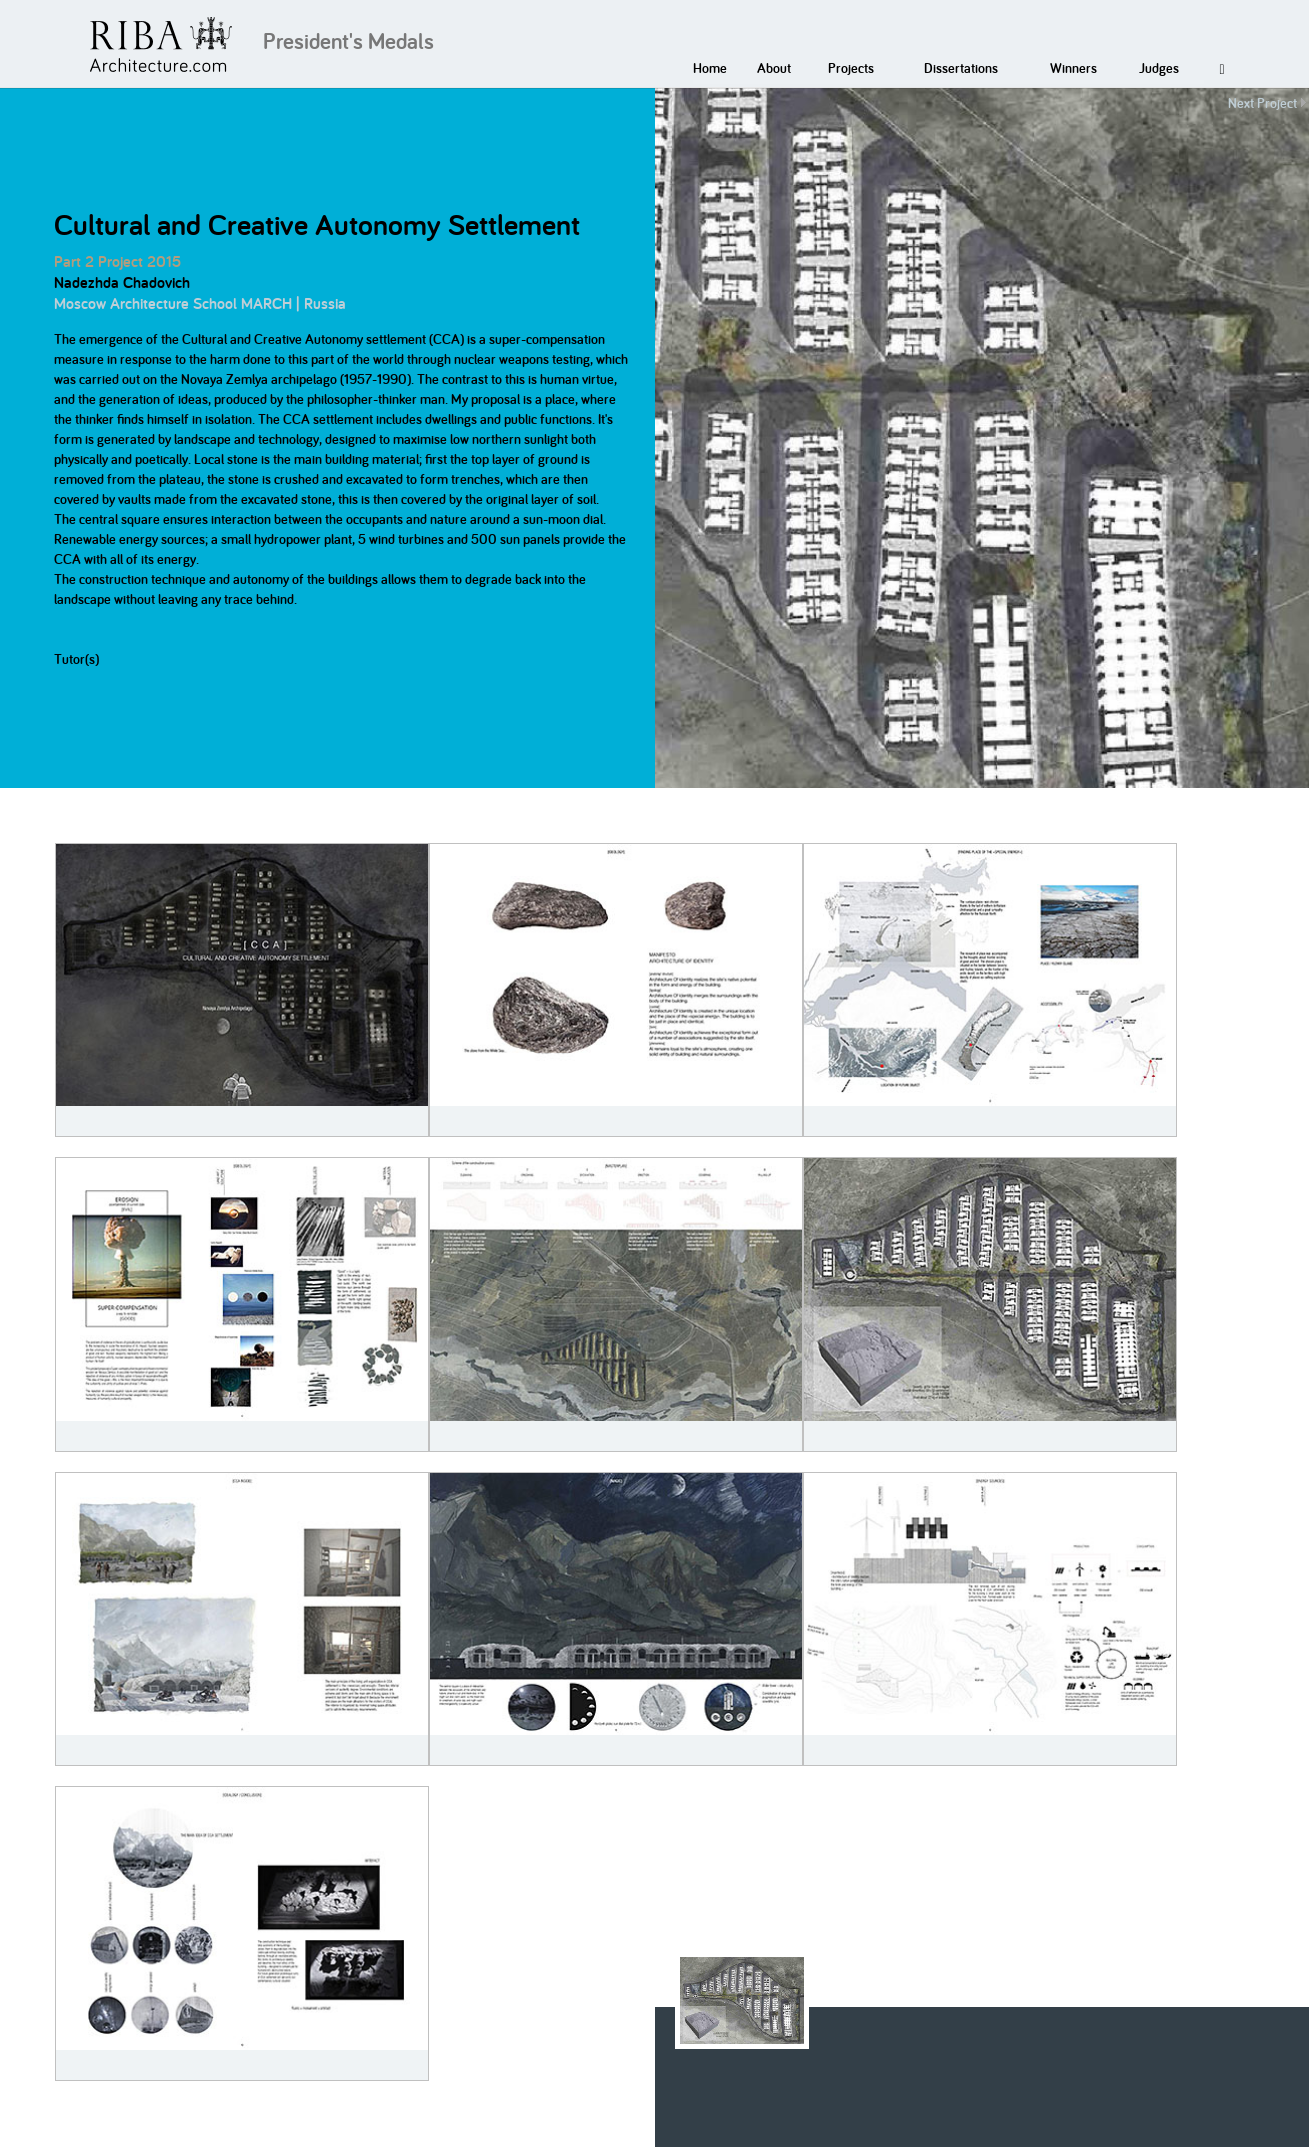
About (774, 68)
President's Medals (348, 41)
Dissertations (961, 68)
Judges (1159, 68)
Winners (1073, 68)
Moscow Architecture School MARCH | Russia (200, 303)
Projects (851, 68)
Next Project (1262, 103)
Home (710, 68)
